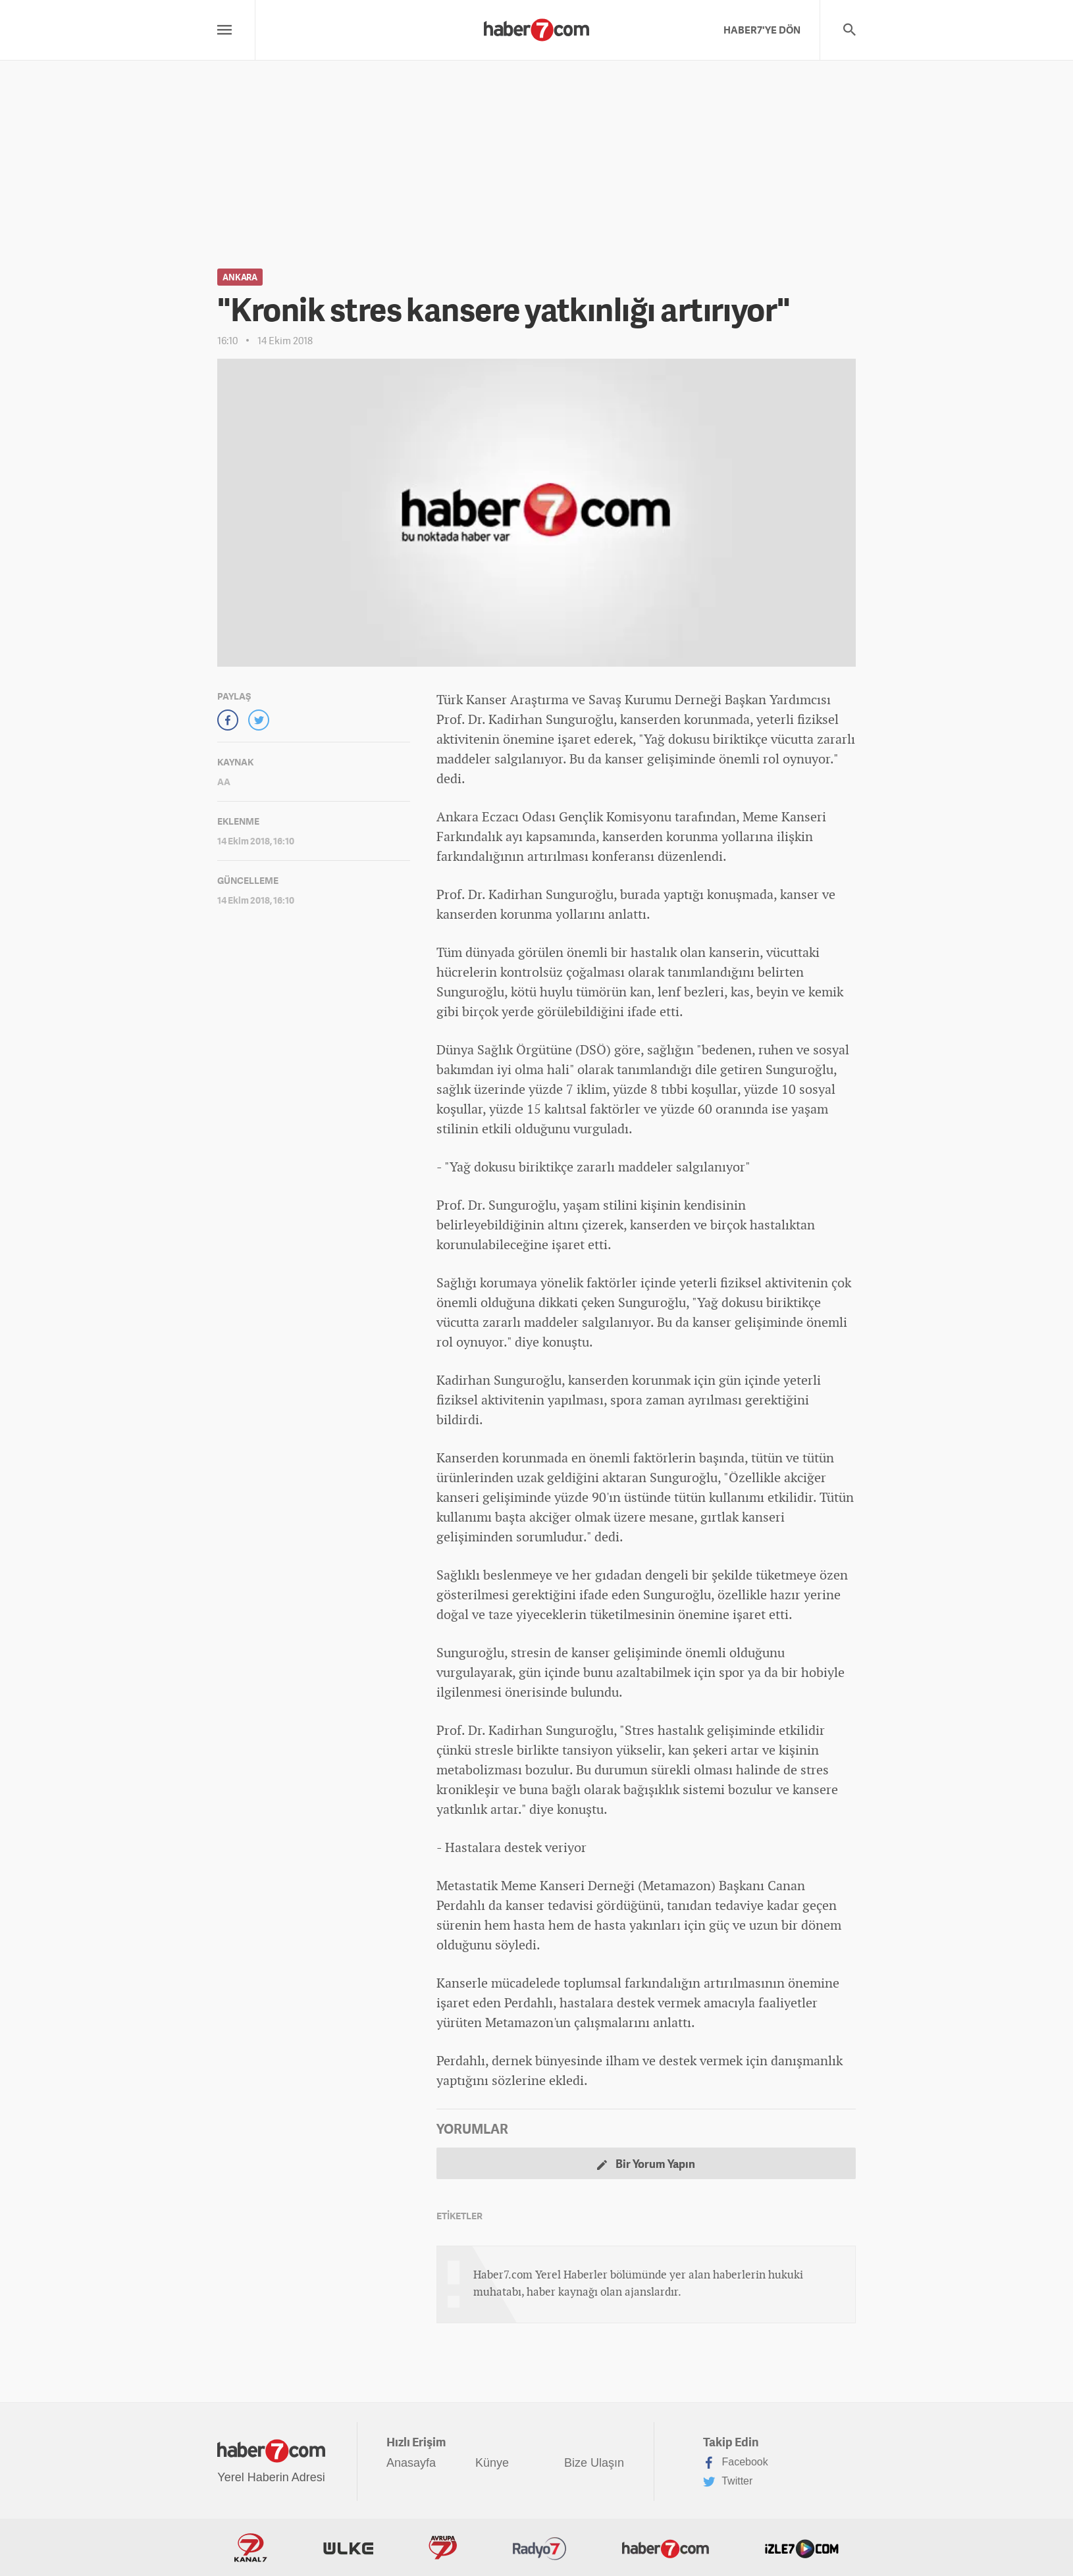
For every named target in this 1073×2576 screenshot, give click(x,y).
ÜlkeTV (348, 2547)
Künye (492, 2462)
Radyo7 (540, 2547)
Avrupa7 (443, 2547)
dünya (483, 952)
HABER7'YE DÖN (761, 29)
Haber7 (665, 2547)
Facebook (735, 2463)
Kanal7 (250, 2547)
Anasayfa (411, 2462)
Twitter (727, 2482)
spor (623, 1399)
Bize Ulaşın (594, 2462)
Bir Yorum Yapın (646, 2163)
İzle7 (802, 2547)
